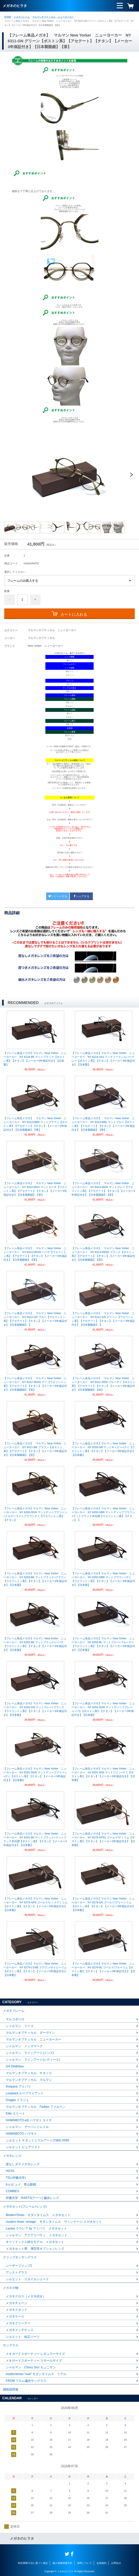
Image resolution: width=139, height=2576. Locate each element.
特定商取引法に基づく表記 (33, 2563)
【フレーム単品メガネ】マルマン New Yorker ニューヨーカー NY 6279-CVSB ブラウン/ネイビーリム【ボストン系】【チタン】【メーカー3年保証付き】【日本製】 (35, 1969)
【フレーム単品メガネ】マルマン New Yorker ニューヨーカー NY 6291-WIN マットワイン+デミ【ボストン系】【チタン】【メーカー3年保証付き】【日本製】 (103, 1774)
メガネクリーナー (18, 2323)
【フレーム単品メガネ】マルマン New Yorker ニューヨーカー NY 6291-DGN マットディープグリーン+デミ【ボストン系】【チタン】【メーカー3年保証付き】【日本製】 (35, 1774)
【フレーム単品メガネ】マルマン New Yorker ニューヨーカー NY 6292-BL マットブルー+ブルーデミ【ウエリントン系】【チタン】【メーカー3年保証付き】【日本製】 (103, 1644)
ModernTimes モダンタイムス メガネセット (38, 2215)
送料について (84, 2563)
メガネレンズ (12, 2155)
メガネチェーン (16, 2303)
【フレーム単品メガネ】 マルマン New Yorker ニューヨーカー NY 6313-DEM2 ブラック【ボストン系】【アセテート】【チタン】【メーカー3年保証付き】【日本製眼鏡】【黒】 (103, 1254)
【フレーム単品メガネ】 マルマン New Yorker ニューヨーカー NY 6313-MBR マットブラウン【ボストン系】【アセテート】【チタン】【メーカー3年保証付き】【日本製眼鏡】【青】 (35, 1124)
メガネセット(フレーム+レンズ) (25, 2206)
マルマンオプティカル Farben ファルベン (36, 2106)
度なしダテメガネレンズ (23, 2164)
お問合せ (116, 2563)
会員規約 (102, 2563)
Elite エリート (15, 2113)
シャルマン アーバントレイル (27, 2127)
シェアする (81, 896)
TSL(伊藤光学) (16, 2177)
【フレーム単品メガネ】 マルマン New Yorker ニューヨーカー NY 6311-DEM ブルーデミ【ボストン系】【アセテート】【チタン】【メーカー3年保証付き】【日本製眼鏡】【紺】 (103, 1384)
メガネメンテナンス (19, 2330)
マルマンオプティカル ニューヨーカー (53, 17)
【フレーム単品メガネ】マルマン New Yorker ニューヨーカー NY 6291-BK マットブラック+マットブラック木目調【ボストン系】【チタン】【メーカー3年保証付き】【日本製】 (35, 1839)
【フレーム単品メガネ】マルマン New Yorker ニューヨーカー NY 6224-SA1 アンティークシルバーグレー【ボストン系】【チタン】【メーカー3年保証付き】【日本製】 (103, 1058)
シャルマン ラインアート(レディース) (33, 2059)
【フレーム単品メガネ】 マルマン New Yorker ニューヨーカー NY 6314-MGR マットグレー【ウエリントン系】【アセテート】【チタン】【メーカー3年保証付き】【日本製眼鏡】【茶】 (103, 1189)
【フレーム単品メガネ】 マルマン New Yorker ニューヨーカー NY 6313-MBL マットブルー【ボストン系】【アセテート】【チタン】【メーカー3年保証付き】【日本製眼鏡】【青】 (103, 1124)
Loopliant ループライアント (25, 2093)
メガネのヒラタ (15, 6)
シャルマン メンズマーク (24, 2046)
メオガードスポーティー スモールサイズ (34, 2360)
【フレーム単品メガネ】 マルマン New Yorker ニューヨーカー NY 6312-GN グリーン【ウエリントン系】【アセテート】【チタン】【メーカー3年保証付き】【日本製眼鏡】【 (103, 1319)
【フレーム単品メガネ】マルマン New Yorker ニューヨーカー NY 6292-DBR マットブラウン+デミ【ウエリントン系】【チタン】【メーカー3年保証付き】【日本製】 (103, 1579)
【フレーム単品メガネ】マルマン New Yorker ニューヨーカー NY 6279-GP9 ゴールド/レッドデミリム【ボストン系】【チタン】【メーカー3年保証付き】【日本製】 (35, 1904)
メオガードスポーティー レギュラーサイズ (35, 2353)
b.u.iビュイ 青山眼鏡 (21, 2184)
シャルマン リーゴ (19, 2026)
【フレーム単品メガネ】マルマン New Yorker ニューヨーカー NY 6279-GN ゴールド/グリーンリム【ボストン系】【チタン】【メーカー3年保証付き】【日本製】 (103, 1904)
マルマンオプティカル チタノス (29, 2073)
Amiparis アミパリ (18, 2086)
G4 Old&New (15, 2066)
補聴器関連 (10, 2389)
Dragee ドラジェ (17, 2100)
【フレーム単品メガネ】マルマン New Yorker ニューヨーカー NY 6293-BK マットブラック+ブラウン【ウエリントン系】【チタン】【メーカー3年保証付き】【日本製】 (35, 1579)
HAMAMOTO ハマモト (23, 2133)
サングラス (10, 2345)
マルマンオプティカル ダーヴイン (30, 2032)
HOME (7, 17)
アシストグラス (16, 2272)
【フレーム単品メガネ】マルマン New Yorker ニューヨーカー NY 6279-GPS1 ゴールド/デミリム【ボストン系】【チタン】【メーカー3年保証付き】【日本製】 (103, 1839)
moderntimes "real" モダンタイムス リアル (36, 2374)
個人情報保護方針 (62, 2563)
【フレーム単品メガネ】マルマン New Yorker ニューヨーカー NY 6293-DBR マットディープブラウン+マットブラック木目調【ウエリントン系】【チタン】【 (103, 1514)
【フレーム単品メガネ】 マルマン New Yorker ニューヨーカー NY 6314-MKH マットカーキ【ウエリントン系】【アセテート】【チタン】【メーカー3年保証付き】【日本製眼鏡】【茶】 (35, 1189)
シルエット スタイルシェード (27, 2279)
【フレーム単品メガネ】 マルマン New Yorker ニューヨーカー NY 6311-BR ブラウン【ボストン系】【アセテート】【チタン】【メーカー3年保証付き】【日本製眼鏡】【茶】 (35, 1449)
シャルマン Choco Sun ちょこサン (31, 2367)
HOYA (10, 2171)
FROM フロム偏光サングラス (26, 2380)
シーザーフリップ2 (19, 2265)
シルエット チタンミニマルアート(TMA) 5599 (37, 2140)
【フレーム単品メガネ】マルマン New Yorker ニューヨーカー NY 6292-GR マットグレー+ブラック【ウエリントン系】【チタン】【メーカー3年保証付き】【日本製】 (35, 1709)
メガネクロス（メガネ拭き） (26, 2296)
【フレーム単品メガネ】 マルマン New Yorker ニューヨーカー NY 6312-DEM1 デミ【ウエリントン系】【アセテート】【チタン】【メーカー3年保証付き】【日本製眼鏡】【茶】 (35, 1384)
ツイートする (57, 896)
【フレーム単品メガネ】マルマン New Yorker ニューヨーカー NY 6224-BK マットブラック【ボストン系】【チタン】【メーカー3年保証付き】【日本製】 (34, 1058)
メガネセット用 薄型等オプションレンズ (35, 2248)
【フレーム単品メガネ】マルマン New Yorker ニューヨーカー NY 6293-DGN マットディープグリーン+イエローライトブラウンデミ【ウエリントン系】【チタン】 (35, 1514)
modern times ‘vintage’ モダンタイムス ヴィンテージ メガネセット (54, 2221)
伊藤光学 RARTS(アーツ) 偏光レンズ (32, 2197)
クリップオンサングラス (20, 2257)
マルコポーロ (15, 2019)
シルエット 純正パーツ (23, 2336)
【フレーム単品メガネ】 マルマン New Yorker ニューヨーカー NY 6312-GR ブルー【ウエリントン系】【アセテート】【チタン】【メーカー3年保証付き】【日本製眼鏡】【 (35, 1319)
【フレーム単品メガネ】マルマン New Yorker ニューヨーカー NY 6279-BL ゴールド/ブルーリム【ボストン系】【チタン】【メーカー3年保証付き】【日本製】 (103, 1969)
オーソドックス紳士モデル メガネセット (35, 2242)
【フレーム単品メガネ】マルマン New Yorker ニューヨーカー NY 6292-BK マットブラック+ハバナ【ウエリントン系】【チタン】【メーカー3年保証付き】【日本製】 (35, 1644)
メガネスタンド (16, 2309)
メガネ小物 (10, 2287)
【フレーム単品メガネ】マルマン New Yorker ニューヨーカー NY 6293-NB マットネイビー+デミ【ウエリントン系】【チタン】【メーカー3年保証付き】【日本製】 (103, 1449)
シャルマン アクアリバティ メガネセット (36, 2235)
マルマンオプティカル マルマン (29, 2079)
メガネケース (15, 2316)
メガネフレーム (22, 17)
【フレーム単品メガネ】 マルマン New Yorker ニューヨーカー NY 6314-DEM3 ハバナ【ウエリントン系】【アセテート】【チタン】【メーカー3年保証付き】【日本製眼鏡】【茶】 (35, 1254)
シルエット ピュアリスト (23, 2147)
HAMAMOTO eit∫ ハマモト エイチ (29, 2120)
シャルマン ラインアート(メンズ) (30, 2052)
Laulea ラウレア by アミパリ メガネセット (36, 2228)
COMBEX (12, 2191)
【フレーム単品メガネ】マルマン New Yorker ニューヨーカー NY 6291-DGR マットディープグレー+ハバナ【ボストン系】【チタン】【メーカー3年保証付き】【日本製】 (103, 1709)
